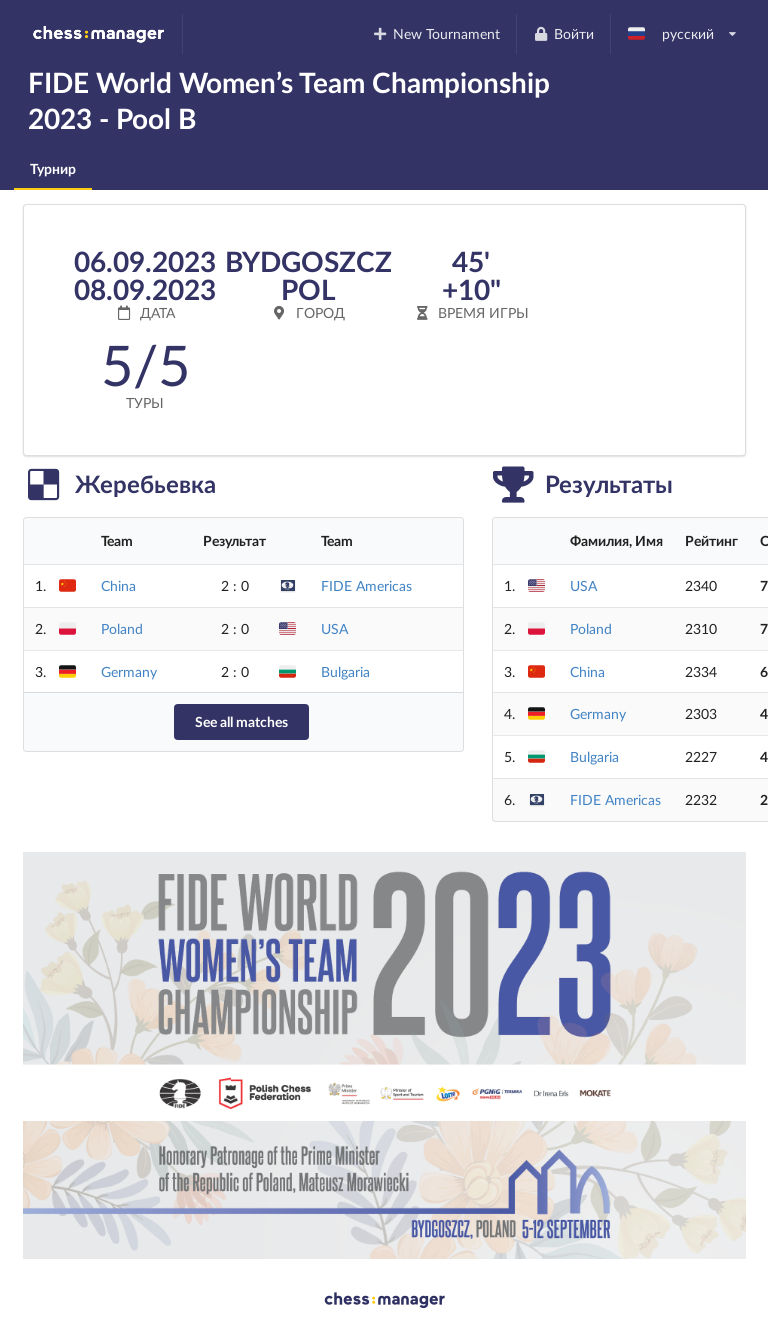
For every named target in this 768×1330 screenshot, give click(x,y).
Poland (122, 628)
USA (334, 628)
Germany (129, 671)
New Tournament (436, 33)
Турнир (53, 168)
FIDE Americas (366, 585)
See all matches (241, 721)
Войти (563, 33)
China (118, 585)
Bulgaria (345, 671)
